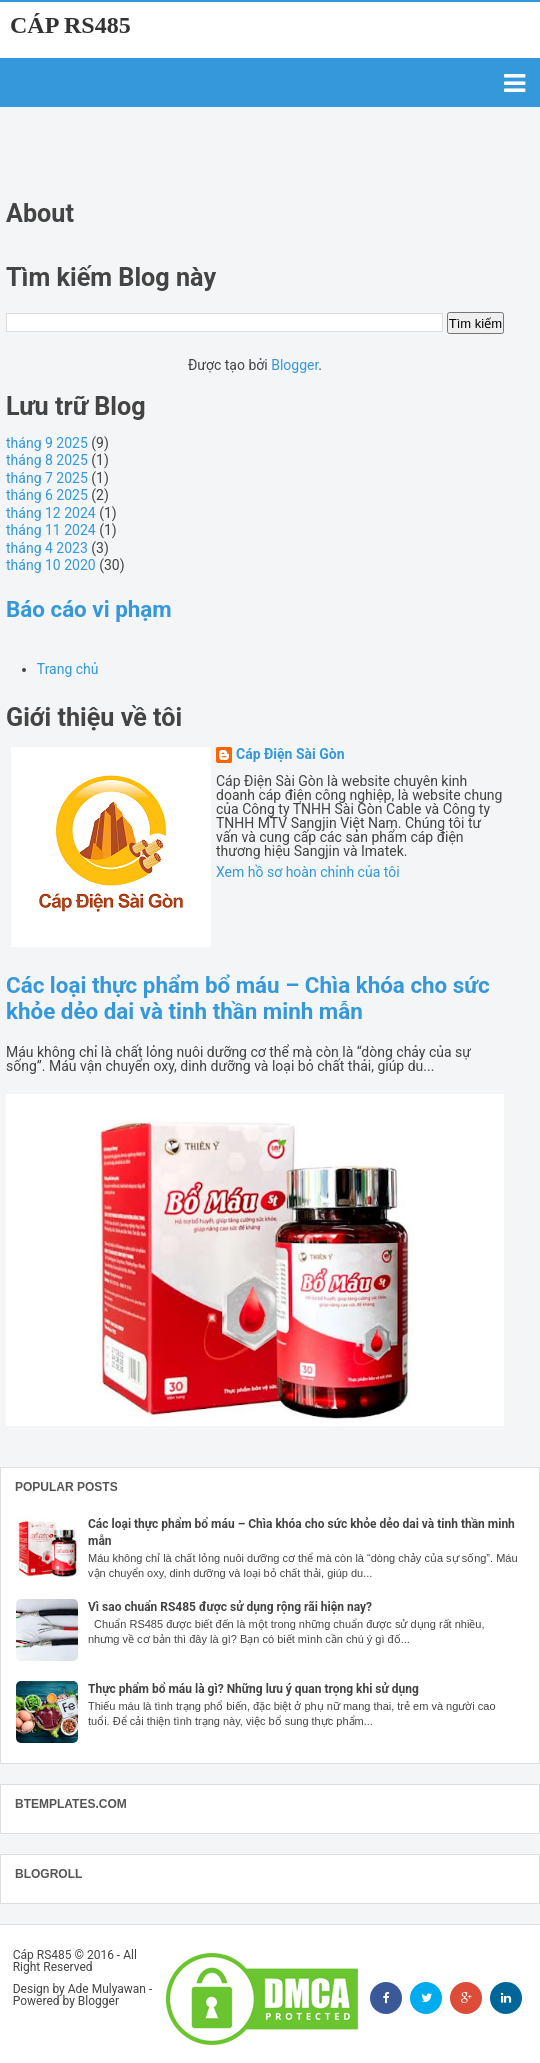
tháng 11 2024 (51, 530)
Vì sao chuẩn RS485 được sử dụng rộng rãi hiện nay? (230, 1607)
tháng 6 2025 (47, 495)
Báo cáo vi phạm (89, 609)
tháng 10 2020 (51, 565)
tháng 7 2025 (47, 478)
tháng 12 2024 (51, 513)
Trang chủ (68, 669)
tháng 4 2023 (47, 548)
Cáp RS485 (70, 25)
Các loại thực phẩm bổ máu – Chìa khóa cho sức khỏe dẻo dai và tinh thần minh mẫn (248, 998)
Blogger (294, 365)
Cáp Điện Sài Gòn (290, 754)
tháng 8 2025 (47, 460)
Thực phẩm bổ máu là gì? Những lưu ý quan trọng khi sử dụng (253, 1689)
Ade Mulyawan (107, 1989)
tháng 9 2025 (47, 443)
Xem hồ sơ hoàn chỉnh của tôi (308, 872)
